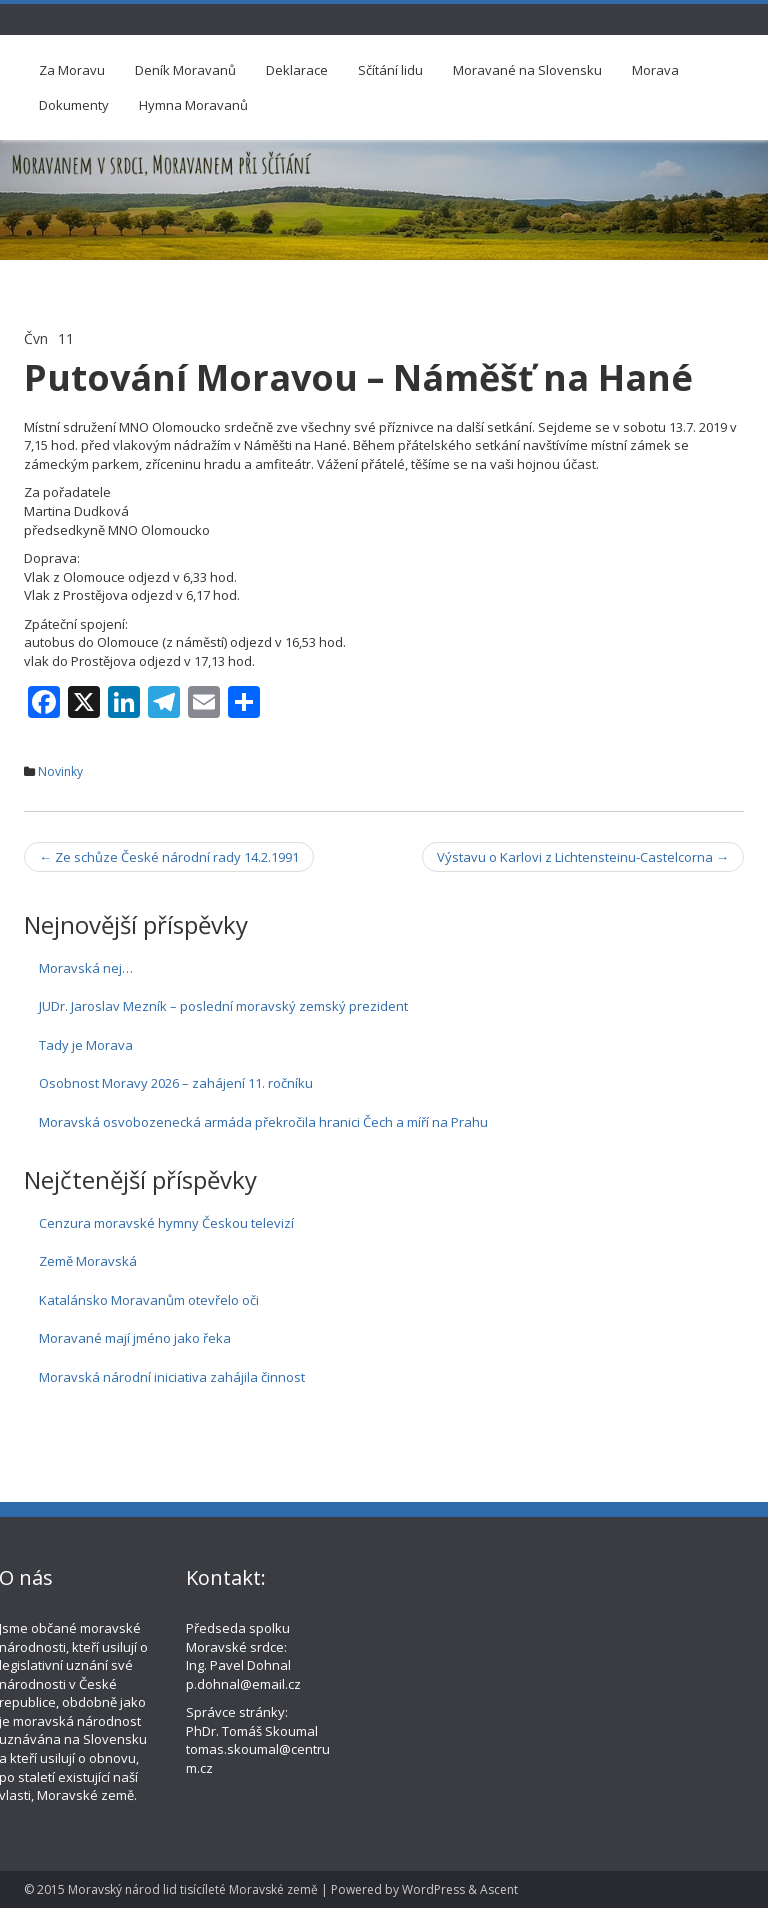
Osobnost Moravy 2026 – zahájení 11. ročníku (176, 1083)
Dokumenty (74, 105)
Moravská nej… (86, 968)
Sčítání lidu (390, 70)
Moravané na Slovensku (527, 70)
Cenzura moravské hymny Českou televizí (166, 1223)
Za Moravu (72, 70)
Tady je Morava (86, 1045)
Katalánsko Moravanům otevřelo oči (149, 1300)
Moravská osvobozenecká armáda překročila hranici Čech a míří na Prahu (263, 1122)
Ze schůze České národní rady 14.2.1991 (169, 857)
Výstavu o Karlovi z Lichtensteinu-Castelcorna (583, 857)
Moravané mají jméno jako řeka (135, 1338)
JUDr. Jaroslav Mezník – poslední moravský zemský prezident (223, 1006)
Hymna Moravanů (193, 105)
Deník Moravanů (185, 70)
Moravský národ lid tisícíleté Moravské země (193, 1889)
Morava (655, 70)
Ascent (499, 1889)
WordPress (433, 1889)
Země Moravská (88, 1261)
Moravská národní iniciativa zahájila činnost (172, 1377)
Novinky (60, 771)
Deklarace (297, 70)
